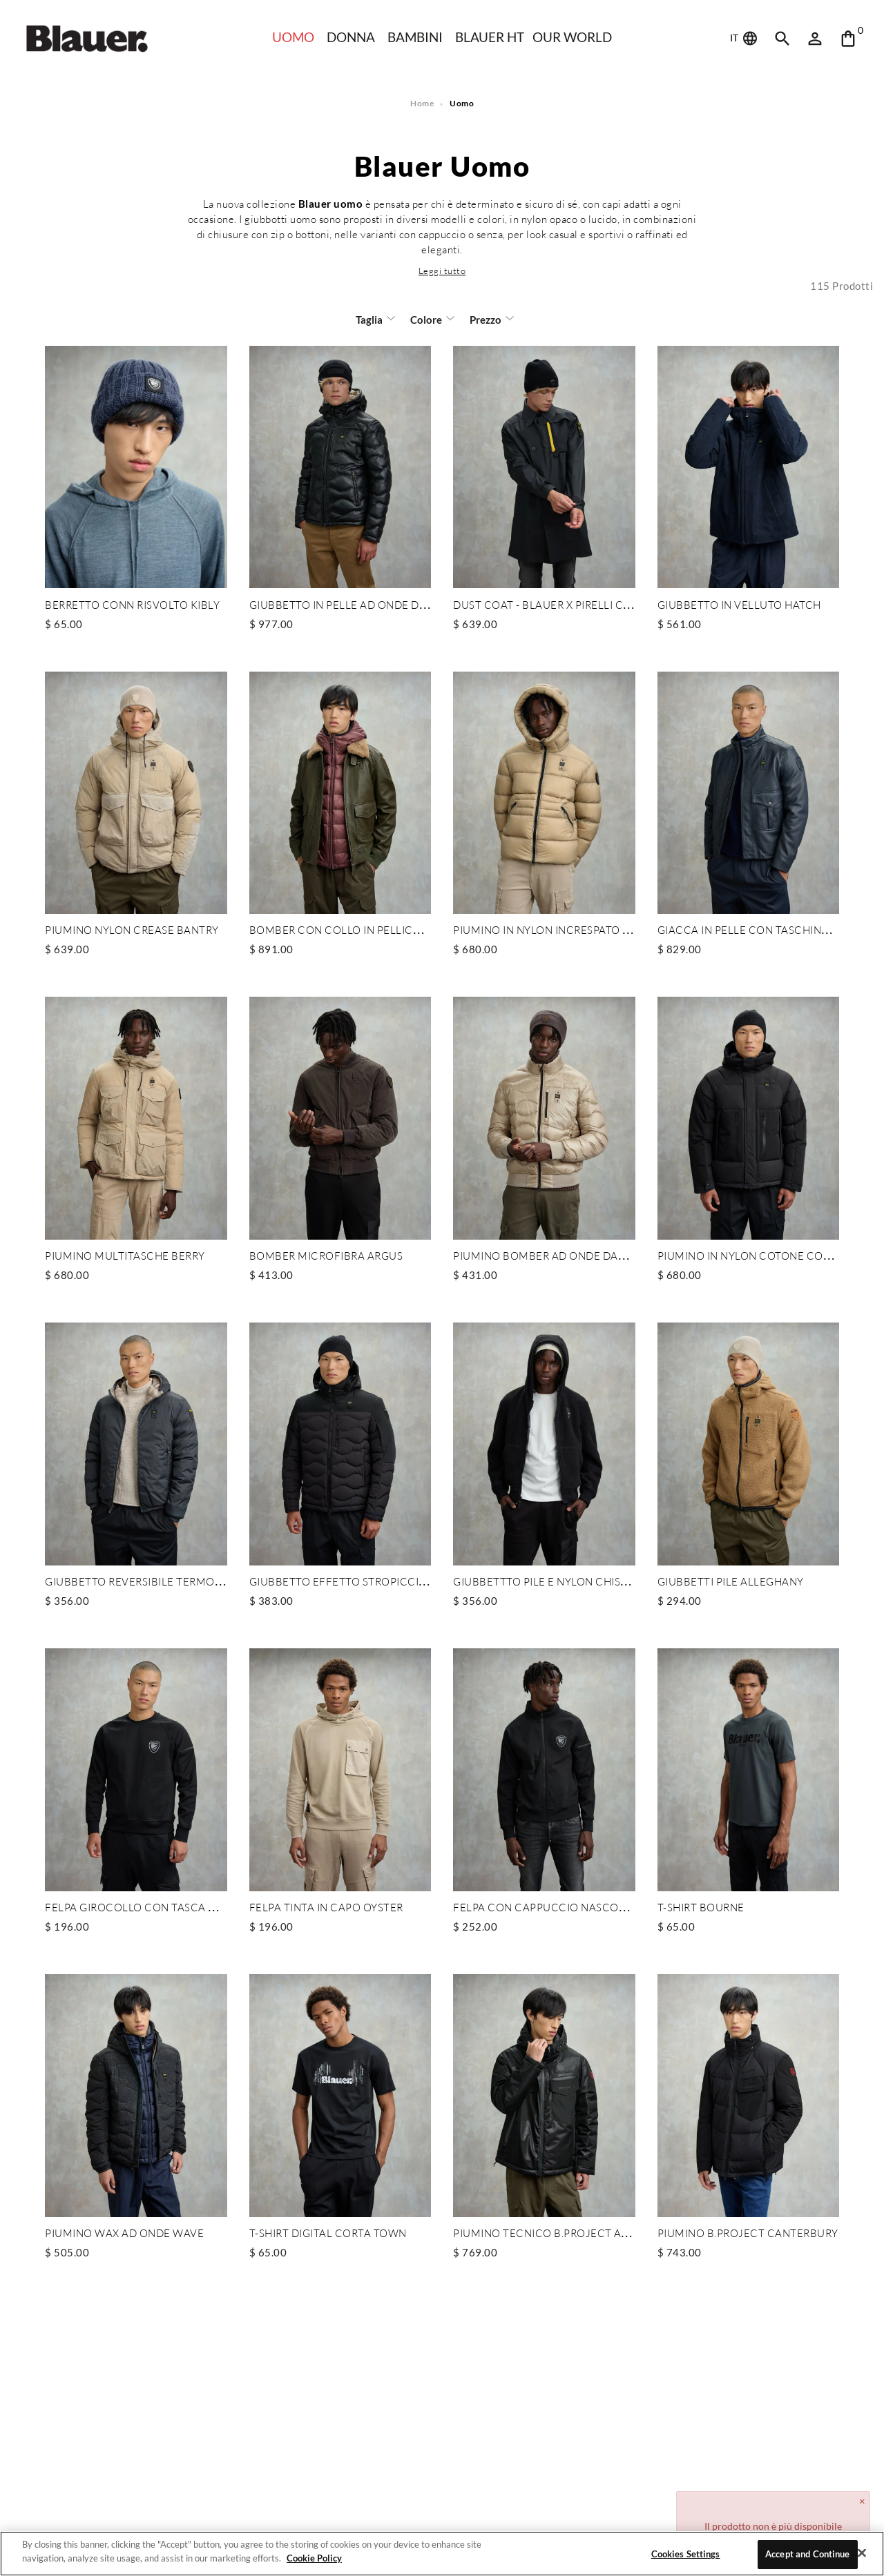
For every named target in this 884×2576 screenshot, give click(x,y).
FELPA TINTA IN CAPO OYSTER (326, 1903)
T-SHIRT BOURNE (700, 1903)
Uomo (290, 37)
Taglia (370, 319)
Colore (426, 319)
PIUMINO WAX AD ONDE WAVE (125, 2229)
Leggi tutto (442, 269)
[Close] (862, 2552)
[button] (442, 269)
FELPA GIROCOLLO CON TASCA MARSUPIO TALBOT (174, 1903)
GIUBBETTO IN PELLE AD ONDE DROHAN (354, 604)
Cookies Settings (685, 2553)
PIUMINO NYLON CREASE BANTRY (132, 928)
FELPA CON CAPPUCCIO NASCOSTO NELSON (567, 1903)
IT (745, 38)
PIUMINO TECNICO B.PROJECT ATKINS (550, 2229)
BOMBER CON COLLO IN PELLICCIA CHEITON (364, 928)
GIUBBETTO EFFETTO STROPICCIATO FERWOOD (372, 1578)
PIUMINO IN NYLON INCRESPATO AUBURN (561, 928)
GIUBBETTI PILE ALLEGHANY (729, 1578)
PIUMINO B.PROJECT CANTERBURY (746, 2229)
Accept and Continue (807, 2553)
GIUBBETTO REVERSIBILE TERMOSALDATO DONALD (177, 1578)
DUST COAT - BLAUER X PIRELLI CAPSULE (557, 604)
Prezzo (483, 319)
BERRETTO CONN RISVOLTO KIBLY (131, 604)
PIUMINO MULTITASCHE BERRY (124, 1253)
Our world (574, 37)
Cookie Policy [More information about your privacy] (310, 2558)
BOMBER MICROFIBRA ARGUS (325, 1253)
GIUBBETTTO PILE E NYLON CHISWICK (550, 1578)
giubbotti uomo (310, 219)
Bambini (414, 37)
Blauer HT (489, 37)
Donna (349, 37)
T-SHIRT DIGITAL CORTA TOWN (327, 2229)
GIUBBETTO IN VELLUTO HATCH (738, 604)
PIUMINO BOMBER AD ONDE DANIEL (547, 1253)
